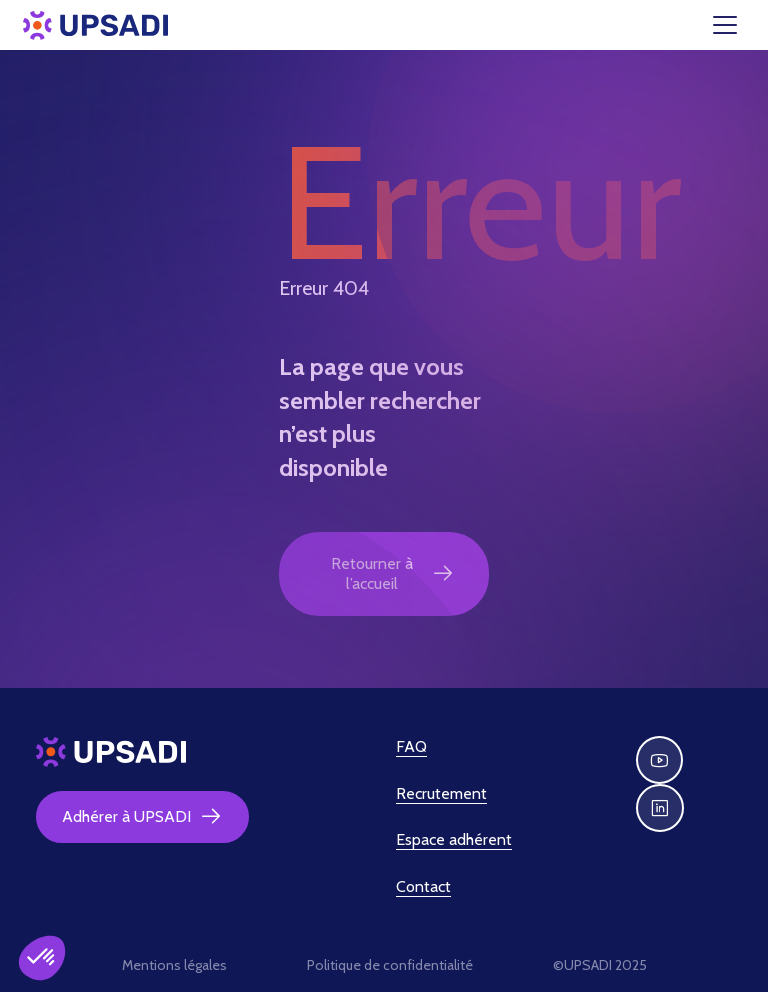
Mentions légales (174, 965)
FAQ (411, 746)
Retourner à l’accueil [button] (393, 573)
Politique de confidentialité (390, 965)
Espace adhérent (454, 839)
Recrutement (441, 793)
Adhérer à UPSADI (142, 817)
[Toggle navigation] (737, 25)
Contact (423, 886)
